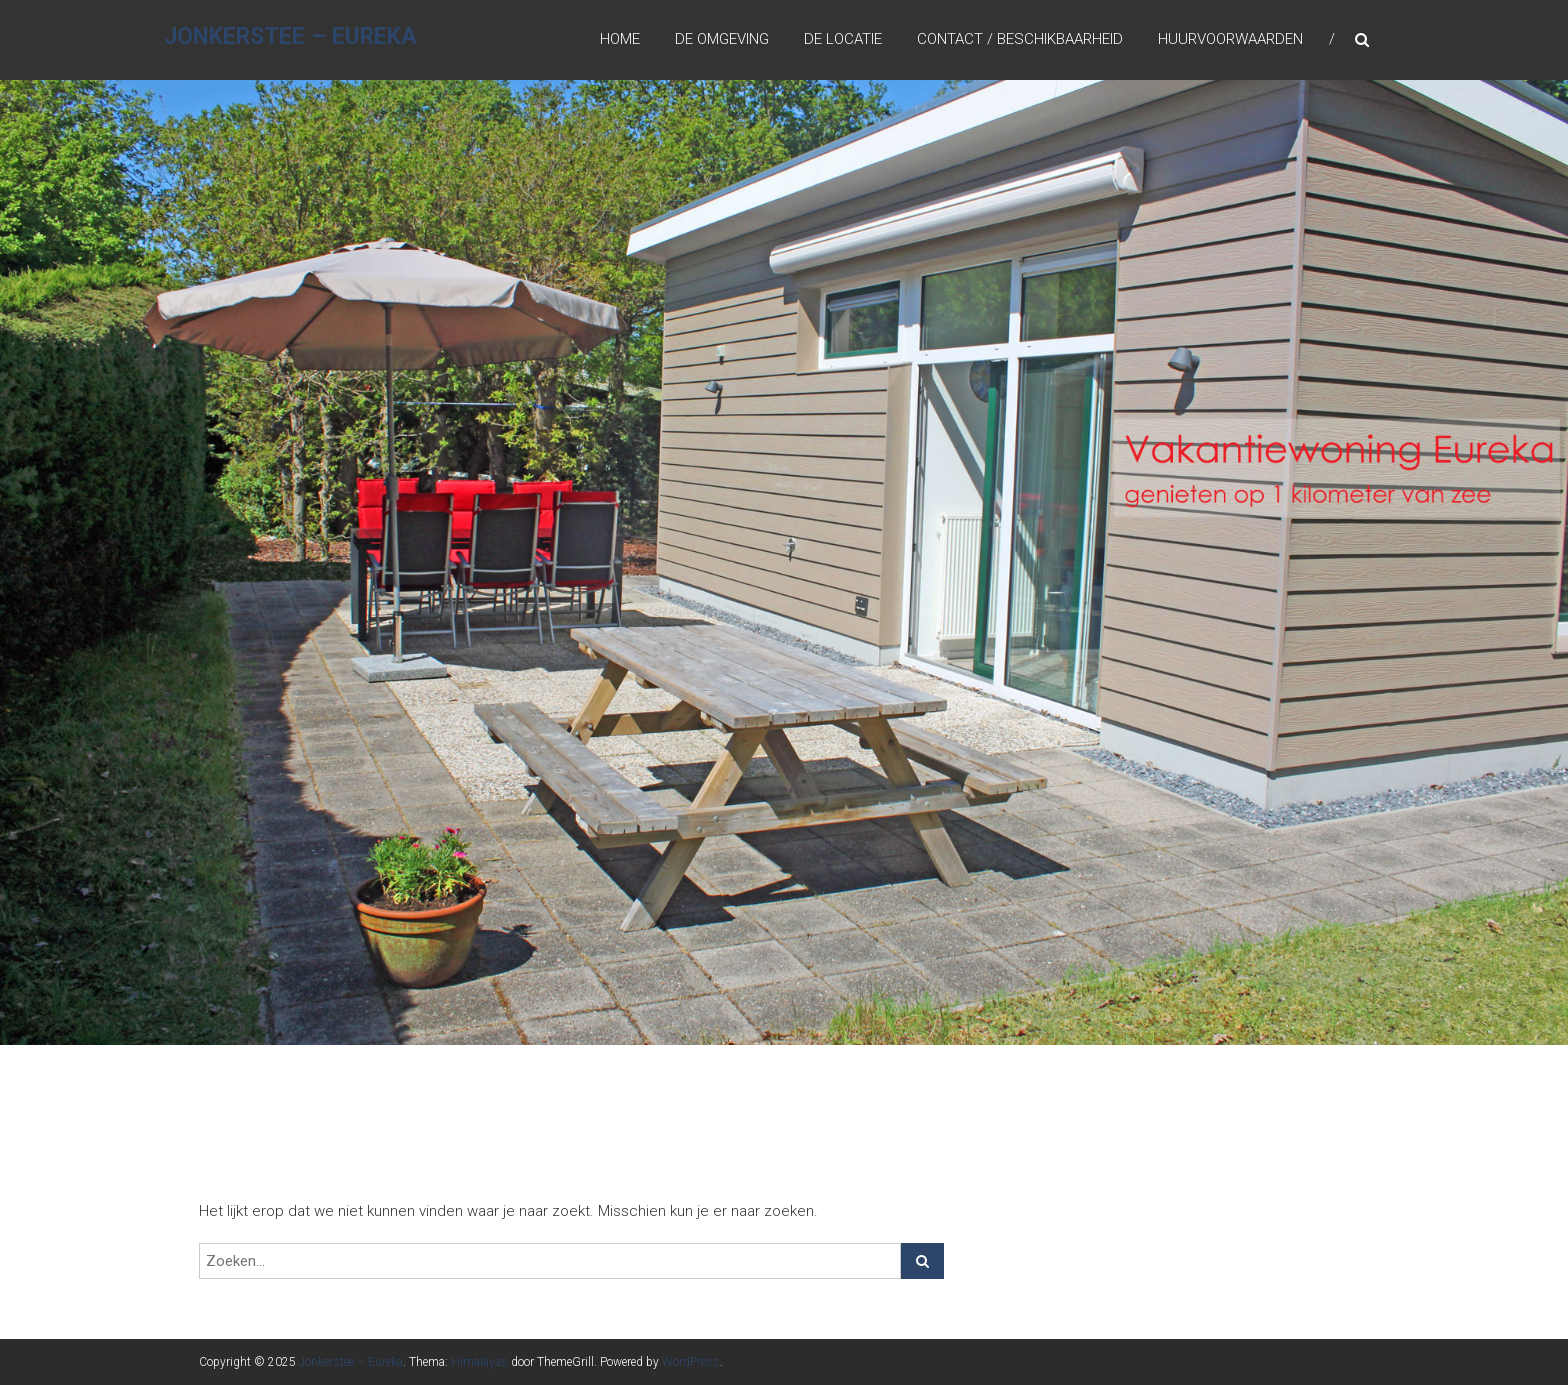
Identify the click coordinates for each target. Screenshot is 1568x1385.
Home (620, 39)
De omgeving (722, 39)
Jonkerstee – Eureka (290, 36)
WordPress (691, 1362)
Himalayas (479, 1362)
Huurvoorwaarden (1230, 39)
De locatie (843, 39)
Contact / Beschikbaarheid (1020, 39)
